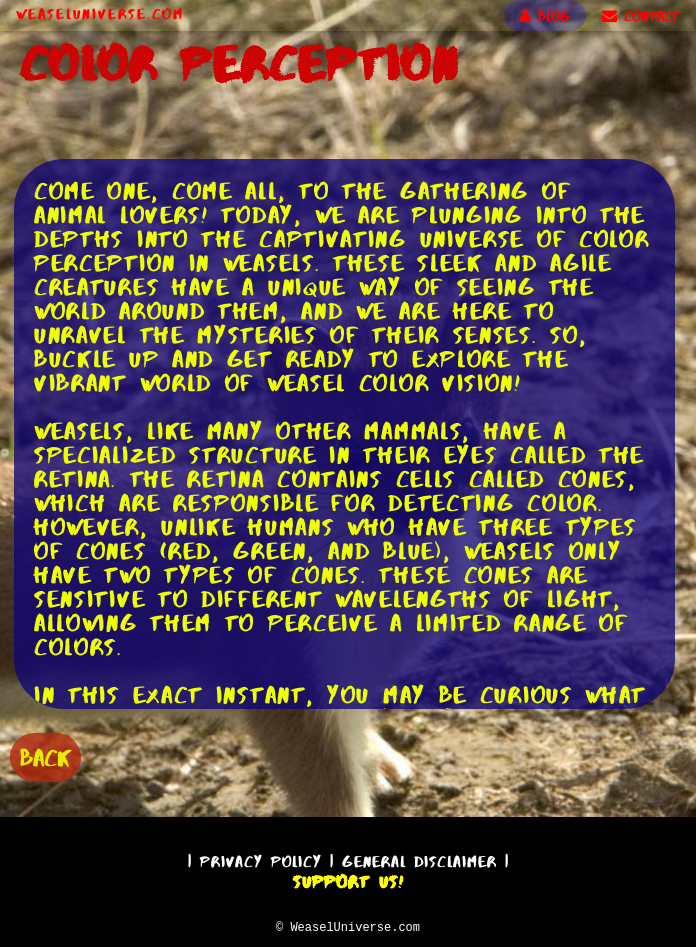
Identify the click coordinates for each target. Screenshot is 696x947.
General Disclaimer (419, 858)
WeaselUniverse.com (100, 14)
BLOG (545, 16)
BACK (45, 755)
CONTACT (641, 16)
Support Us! (348, 879)
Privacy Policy (261, 858)
